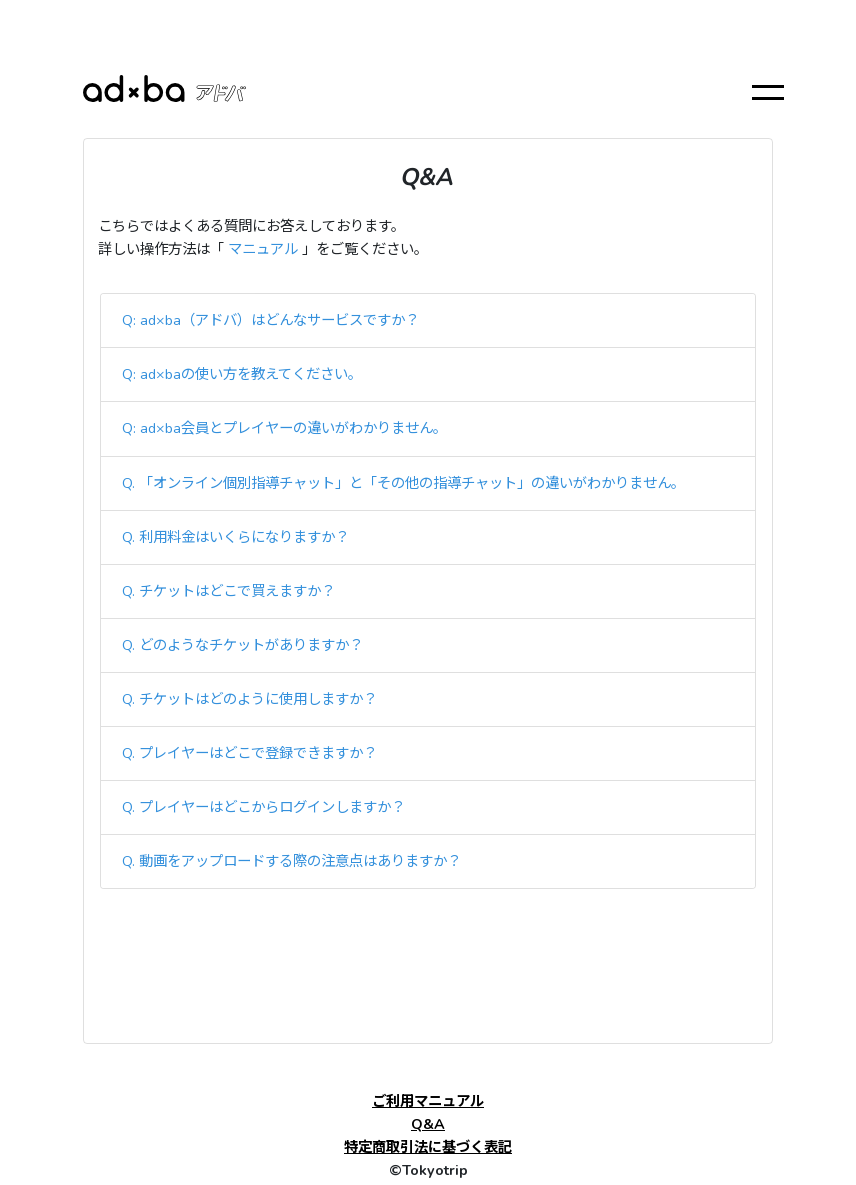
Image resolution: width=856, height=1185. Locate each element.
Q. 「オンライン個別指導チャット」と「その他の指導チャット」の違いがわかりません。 (403, 483)
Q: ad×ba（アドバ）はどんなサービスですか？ (270, 320)
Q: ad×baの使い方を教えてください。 (242, 374)
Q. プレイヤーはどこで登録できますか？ (249, 753)
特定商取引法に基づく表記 (428, 1147)
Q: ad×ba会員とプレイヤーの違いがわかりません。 (284, 428)
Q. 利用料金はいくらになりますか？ (235, 537)
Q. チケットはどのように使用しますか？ (249, 699)
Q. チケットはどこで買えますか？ (228, 591)
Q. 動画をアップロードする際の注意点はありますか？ (291, 861)
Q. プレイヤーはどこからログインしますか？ (263, 807)
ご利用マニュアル (428, 1101)
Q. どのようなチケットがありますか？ (242, 645)
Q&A (428, 1124)
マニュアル (263, 249)
